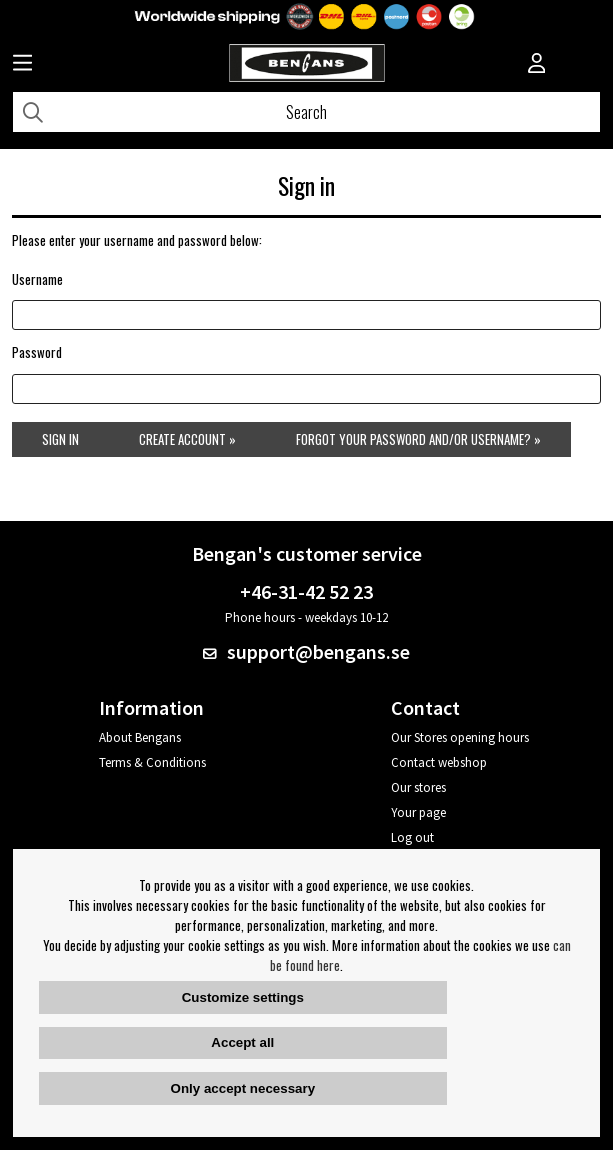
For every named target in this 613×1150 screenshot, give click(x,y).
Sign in (60, 439)
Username (37, 279)
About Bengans (140, 737)
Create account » (187, 439)
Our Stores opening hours (460, 737)
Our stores (418, 787)
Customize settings (243, 997)
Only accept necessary (243, 1088)
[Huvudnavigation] (22, 65)
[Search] (306, 112)
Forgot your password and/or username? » (418, 439)
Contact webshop (439, 762)
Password (37, 352)
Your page (418, 812)
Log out (412, 837)
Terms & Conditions (152, 762)
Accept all (242, 1042)
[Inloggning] (537, 65)
